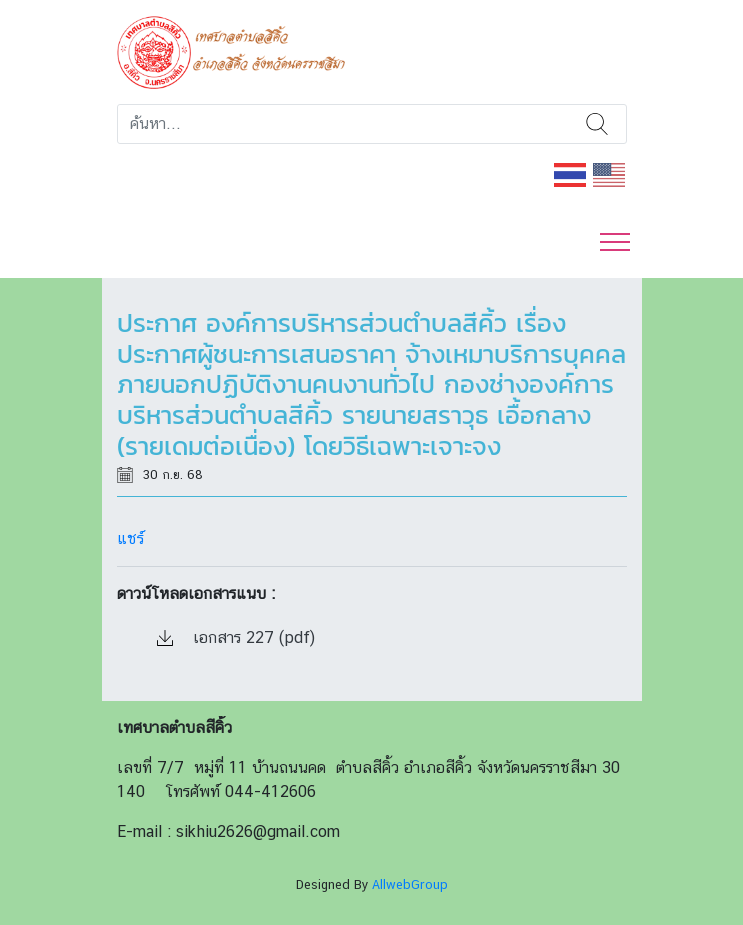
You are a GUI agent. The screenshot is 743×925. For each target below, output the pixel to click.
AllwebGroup (410, 884)
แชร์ (130, 538)
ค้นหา (598, 124)
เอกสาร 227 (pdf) (236, 637)
